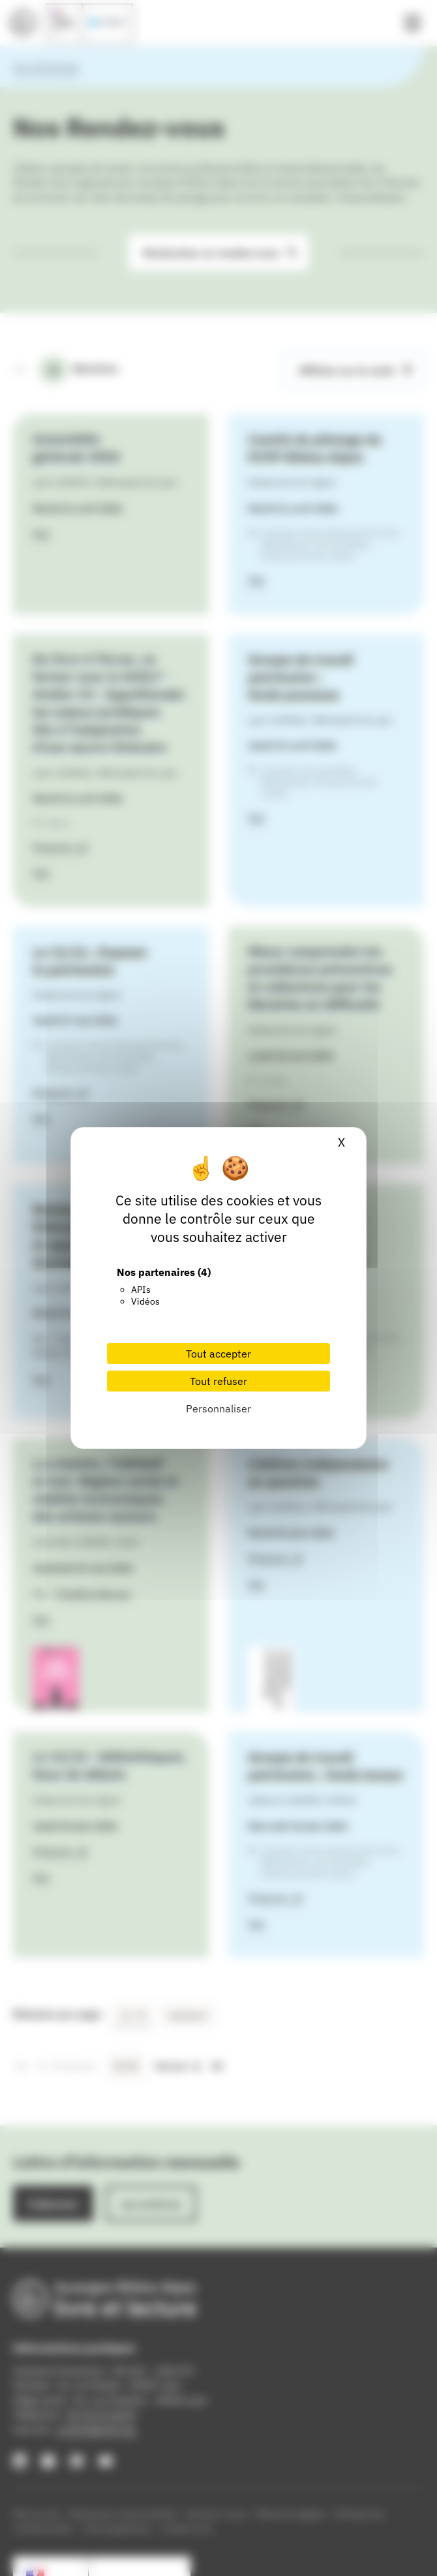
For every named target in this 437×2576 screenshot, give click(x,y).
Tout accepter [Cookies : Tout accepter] (218, 1353)
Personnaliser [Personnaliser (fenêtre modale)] (218, 1408)
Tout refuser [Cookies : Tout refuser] (218, 1381)
